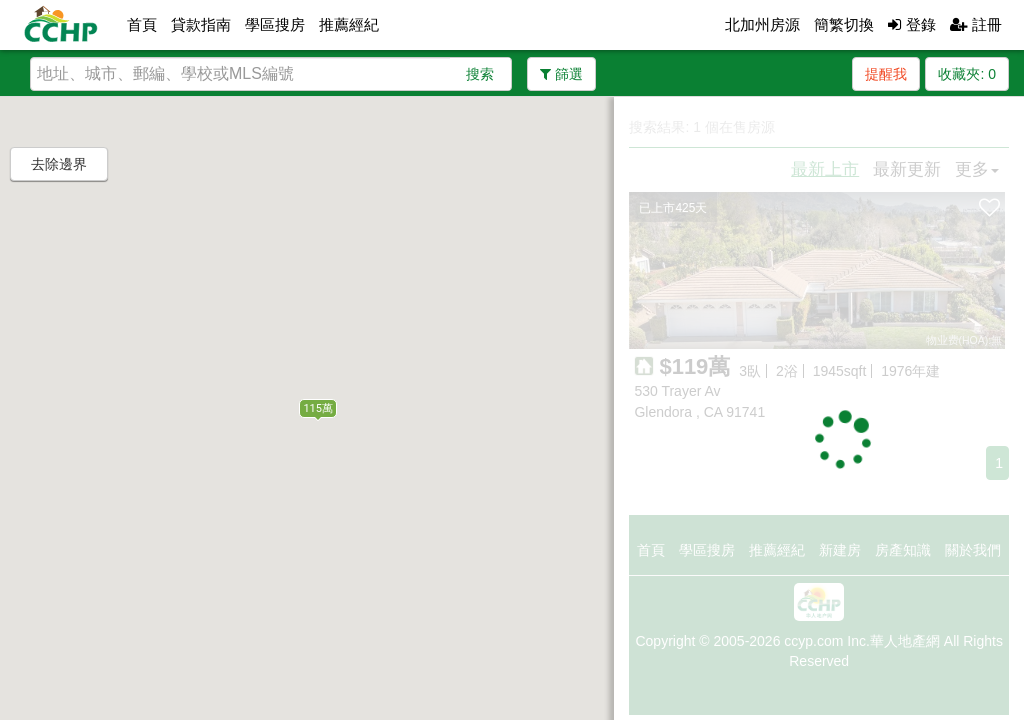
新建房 (840, 550)
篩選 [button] (561, 74)
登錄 (911, 24)
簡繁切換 (844, 24)
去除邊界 (59, 164)
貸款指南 (201, 24)
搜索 (480, 74)
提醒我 (886, 74)
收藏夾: (967, 74)
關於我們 (973, 550)
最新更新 (907, 169)
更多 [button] (977, 169)
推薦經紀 (349, 24)
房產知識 (903, 550)
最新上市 (825, 169)
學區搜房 (275, 24)
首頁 (142, 24)
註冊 (976, 24)
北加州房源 (762, 24)
